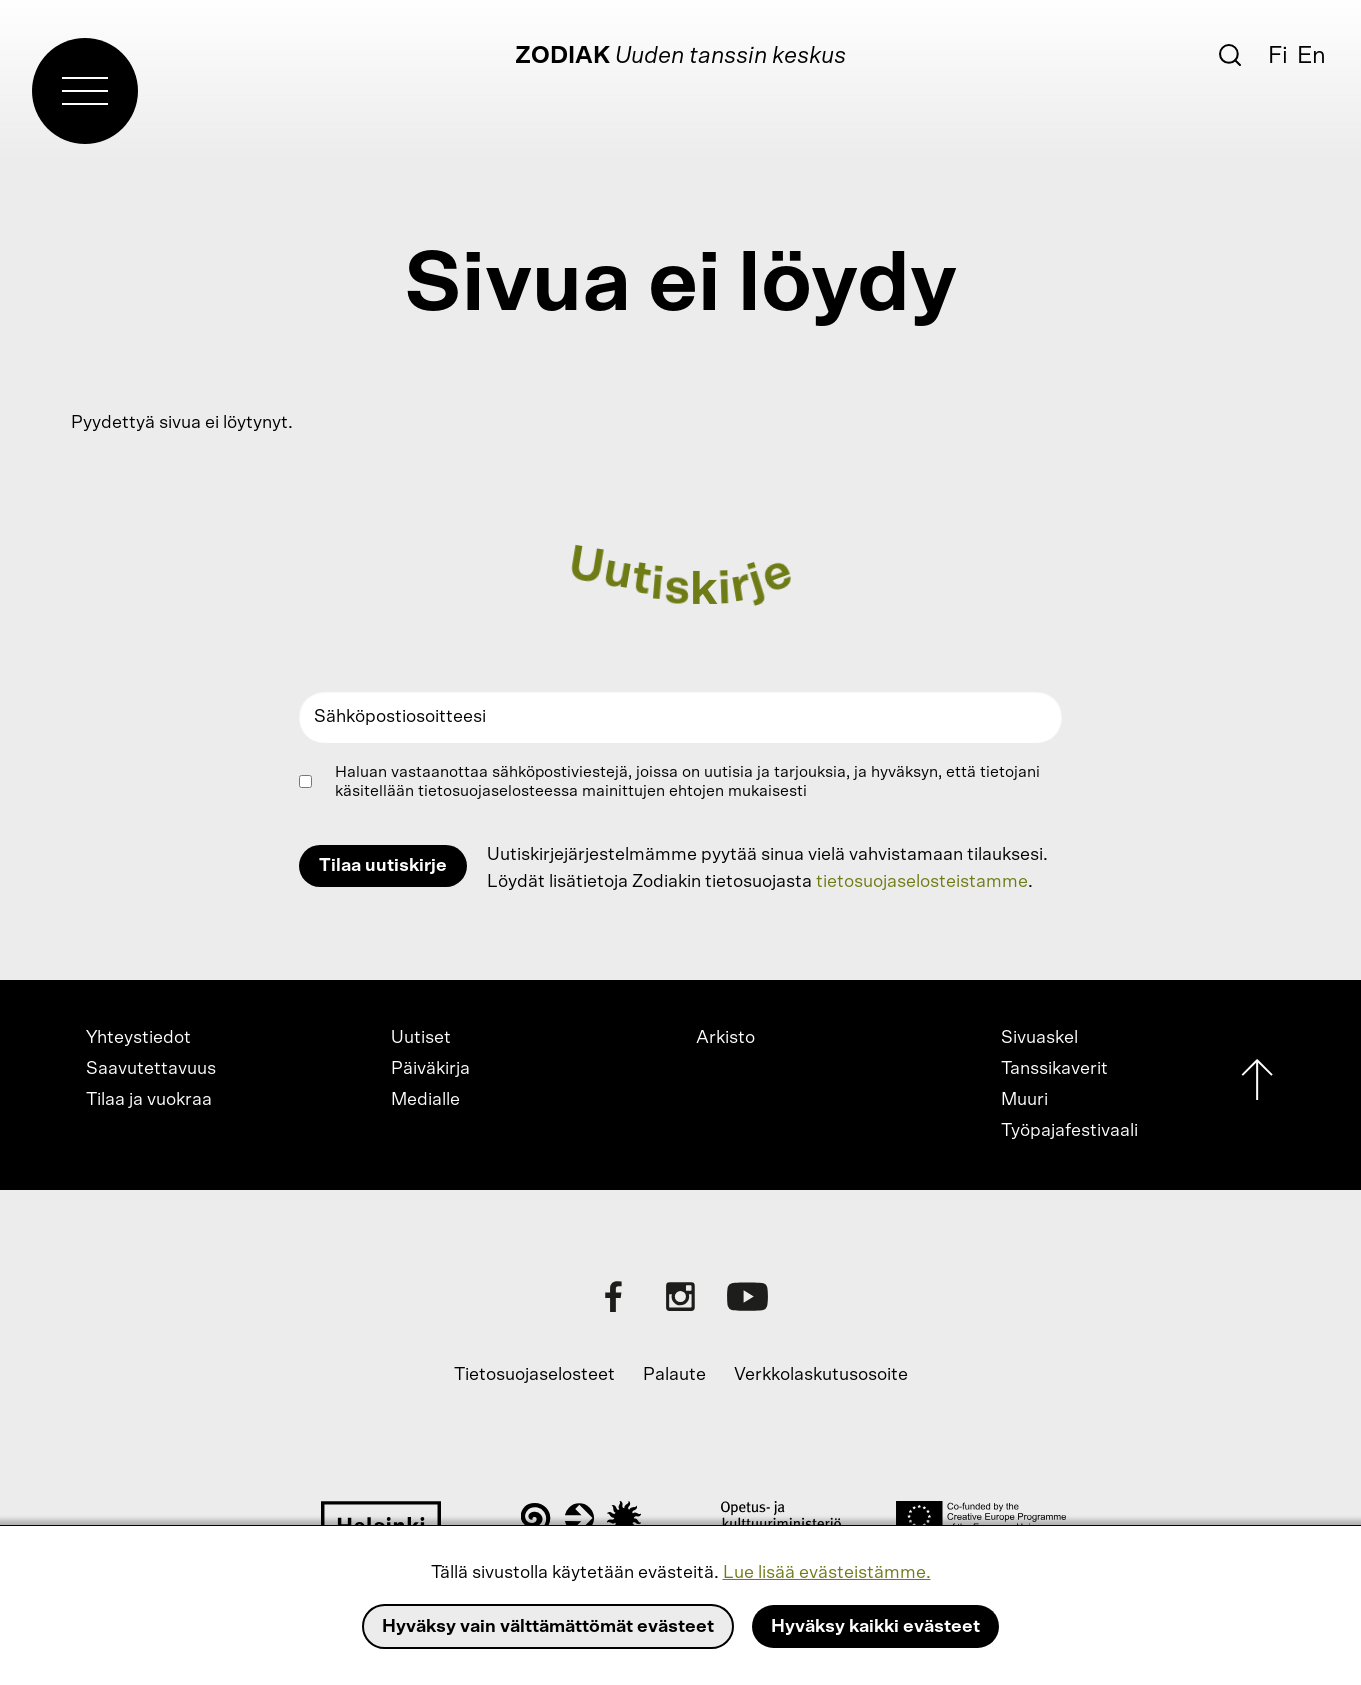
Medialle (425, 1100)
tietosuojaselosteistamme (922, 882)
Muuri (1024, 1100)
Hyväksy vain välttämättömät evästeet (548, 1627)
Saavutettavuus (151, 1069)
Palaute (674, 1375)
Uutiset (421, 1038)
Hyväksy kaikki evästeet (875, 1627)
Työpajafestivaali (1069, 1131)
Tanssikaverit (1054, 1069)
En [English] (1311, 56)
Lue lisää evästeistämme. (827, 1573)
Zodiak (562, 56)
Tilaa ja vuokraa (149, 1100)
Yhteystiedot (138, 1038)
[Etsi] (1230, 55)
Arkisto (725, 1038)
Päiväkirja (430, 1069)
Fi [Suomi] (1278, 56)
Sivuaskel (1039, 1038)
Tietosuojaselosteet (534, 1375)
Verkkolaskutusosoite (821, 1375)
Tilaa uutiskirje (383, 866)
